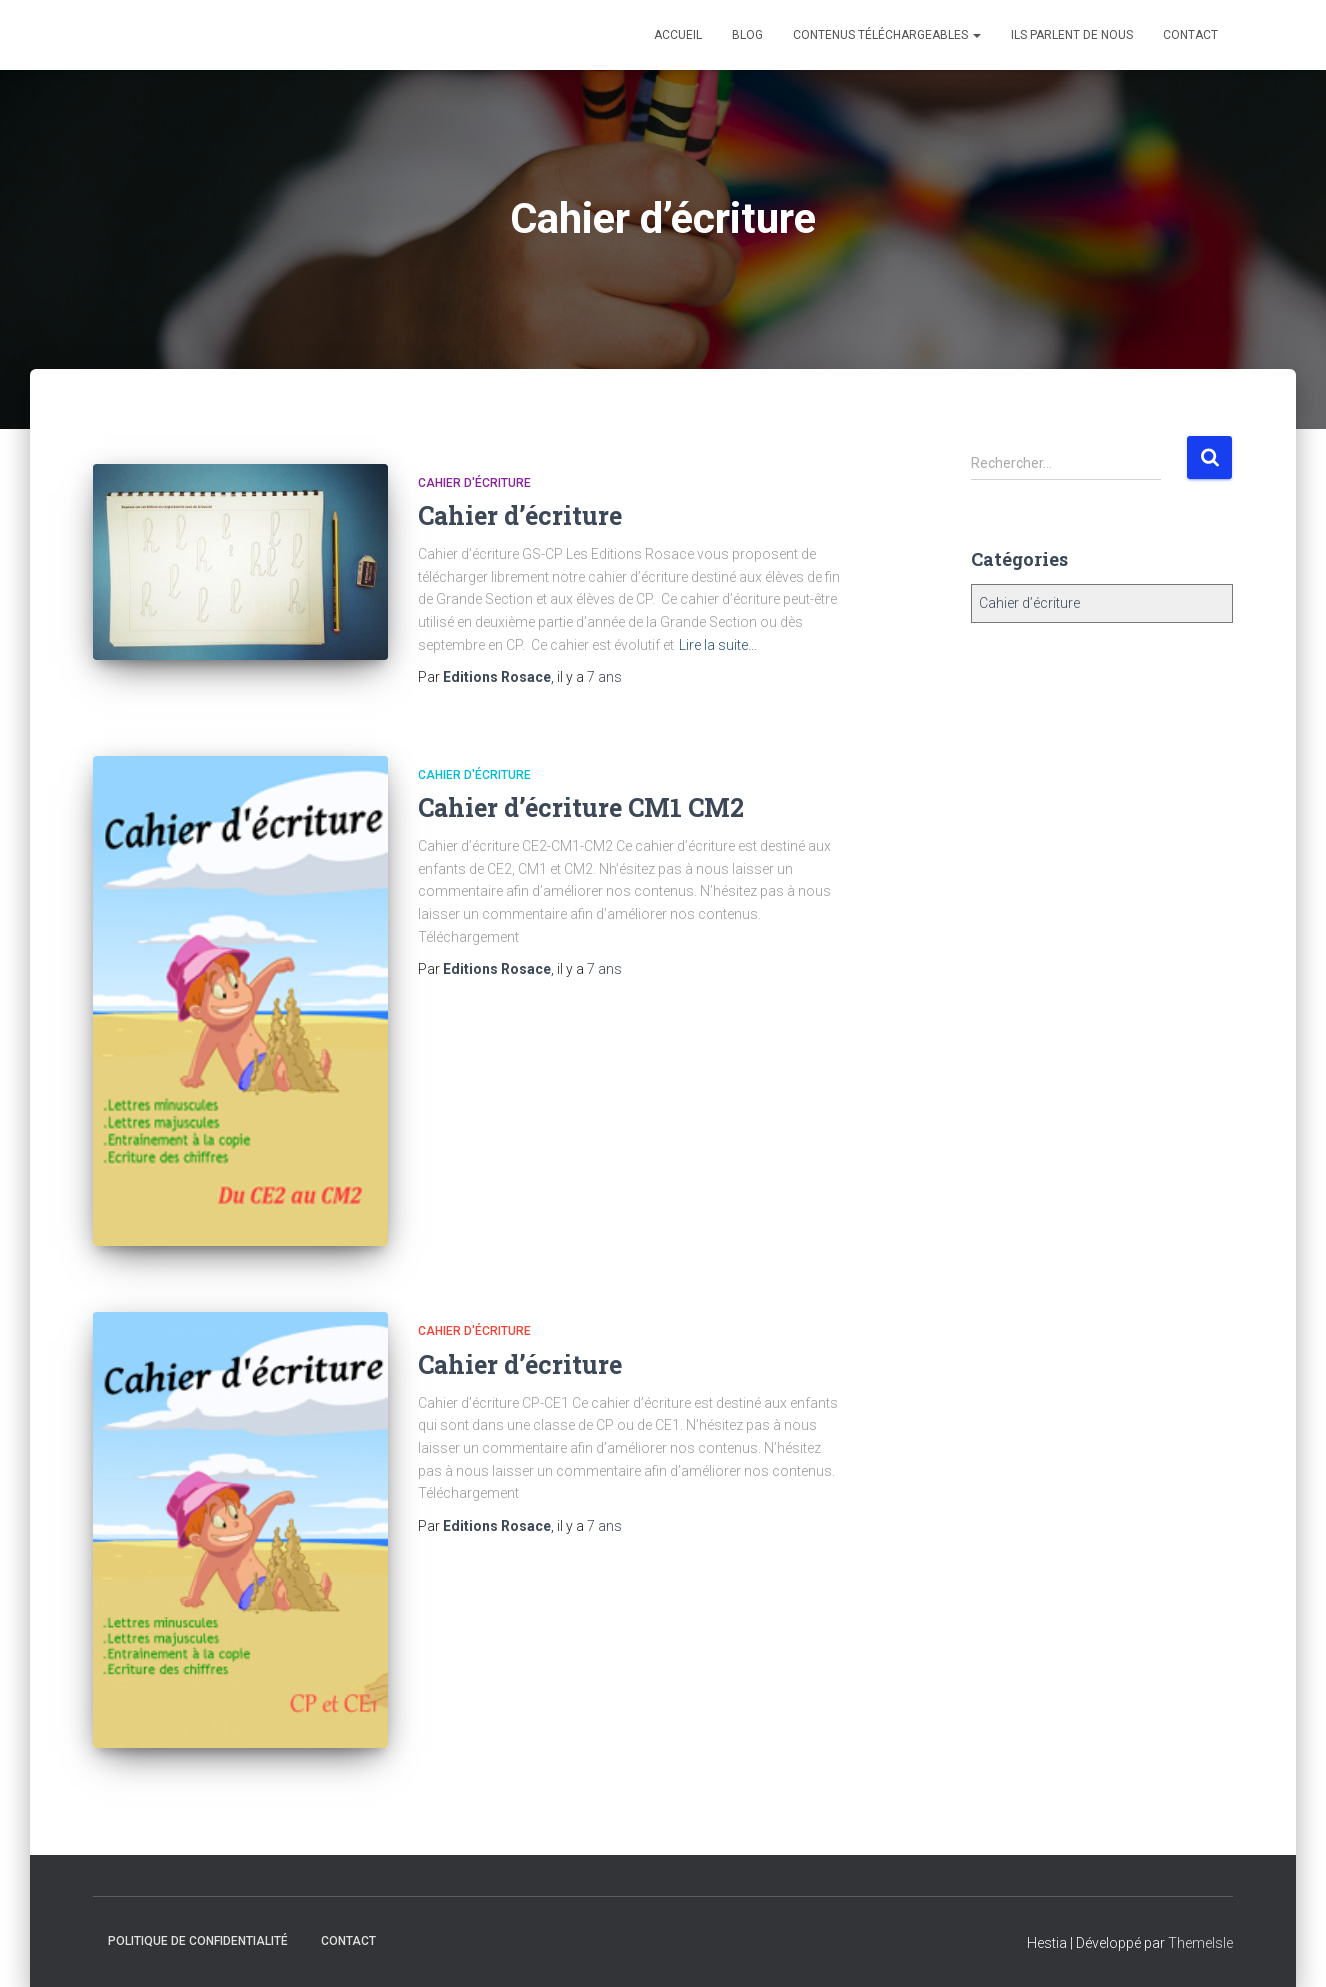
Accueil (678, 35)
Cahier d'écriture (474, 483)
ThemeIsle (1200, 1943)
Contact (1190, 35)
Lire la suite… (718, 645)
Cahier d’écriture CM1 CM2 (581, 807)
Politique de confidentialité (198, 1941)
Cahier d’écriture (520, 515)
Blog (747, 35)
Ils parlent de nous (1072, 35)
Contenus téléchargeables (887, 35)
